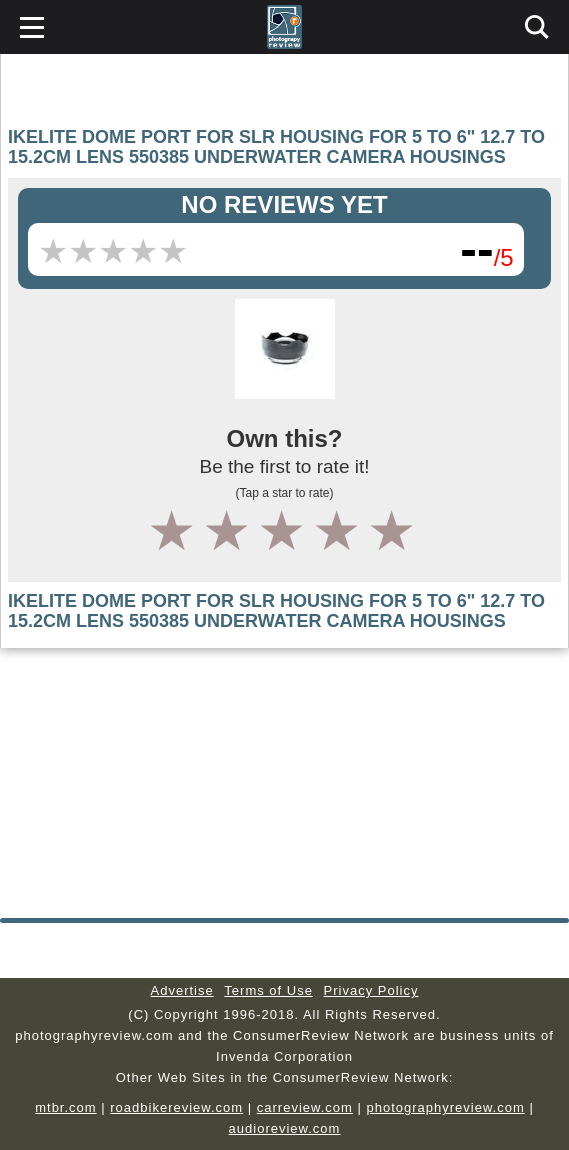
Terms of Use (268, 990)
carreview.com (305, 1107)
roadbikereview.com (176, 1107)
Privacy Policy (371, 990)
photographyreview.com (445, 1107)
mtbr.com (65, 1107)
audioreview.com (285, 1128)
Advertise (182, 990)
